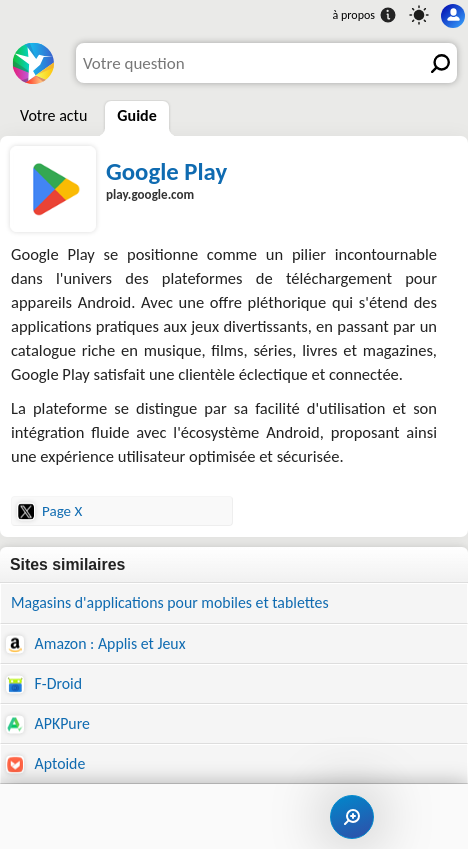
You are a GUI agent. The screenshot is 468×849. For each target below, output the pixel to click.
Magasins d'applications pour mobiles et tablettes (170, 602)
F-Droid (44, 684)
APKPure (48, 724)
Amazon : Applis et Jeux (96, 644)
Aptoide (45, 764)
